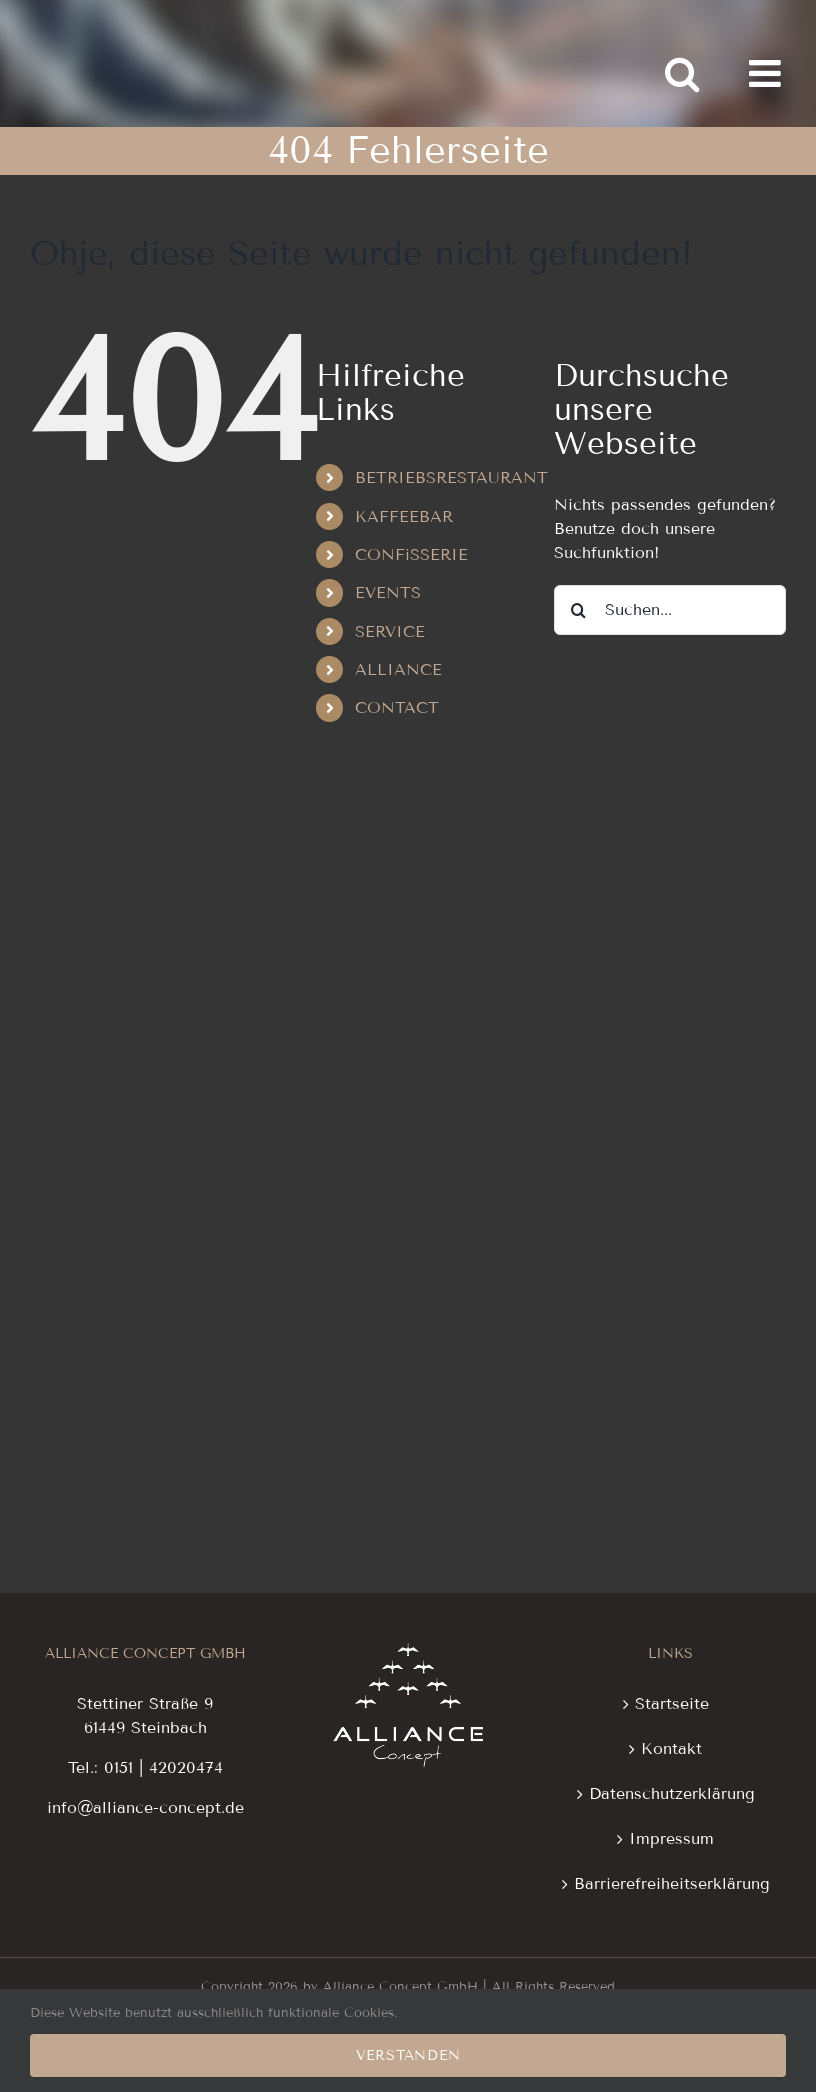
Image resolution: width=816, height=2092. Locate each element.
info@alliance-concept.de (145, 1807)
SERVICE (390, 631)
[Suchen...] (670, 610)
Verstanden (408, 2055)
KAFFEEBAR (404, 516)
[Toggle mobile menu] (767, 73)
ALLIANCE (398, 669)
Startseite (672, 1703)
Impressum (671, 1838)
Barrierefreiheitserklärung (672, 1883)
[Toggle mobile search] (682, 73)
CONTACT (397, 707)
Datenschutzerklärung (672, 1793)
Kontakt (671, 1748)
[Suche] (579, 610)
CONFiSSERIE (411, 554)
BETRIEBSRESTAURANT (451, 477)
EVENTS (388, 592)
